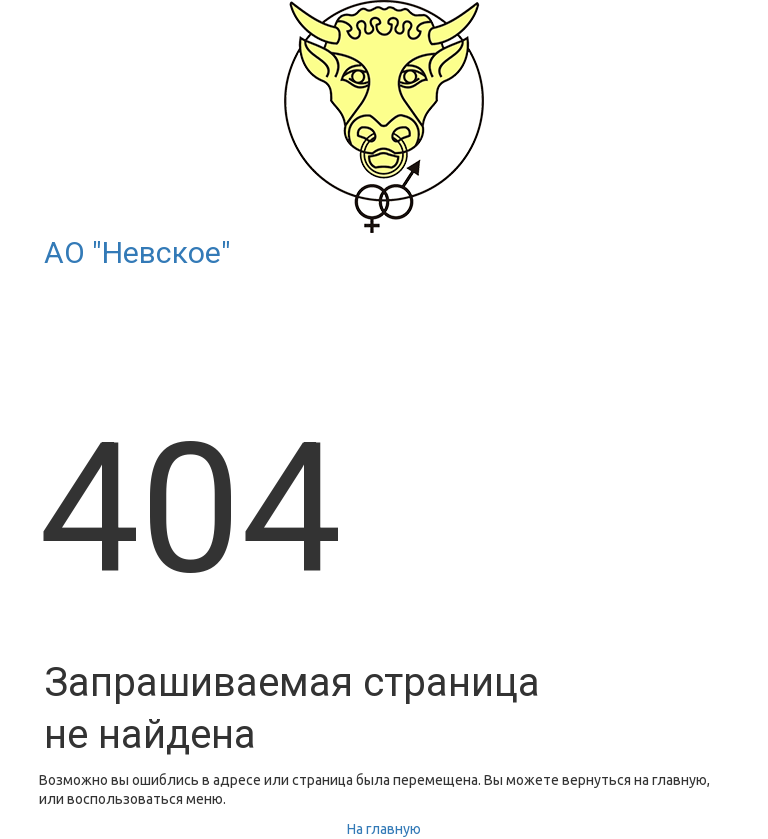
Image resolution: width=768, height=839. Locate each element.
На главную (384, 829)
